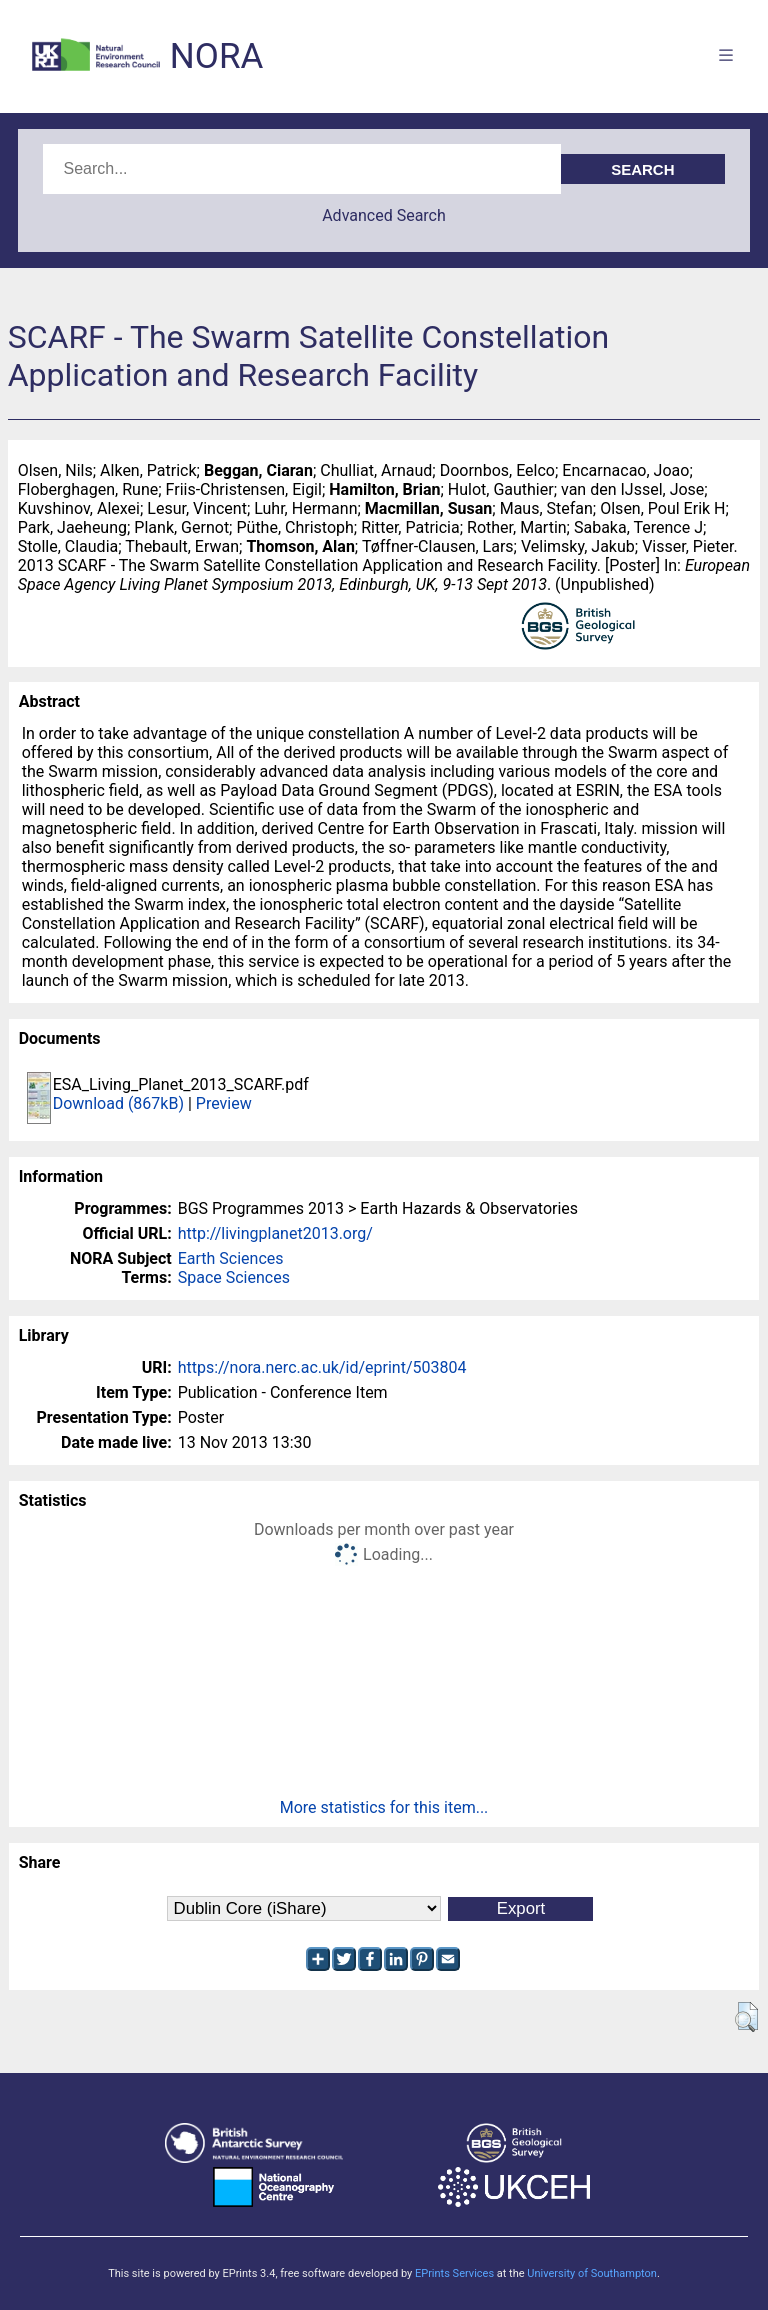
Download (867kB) (118, 1103)
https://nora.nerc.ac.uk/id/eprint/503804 (322, 1367)
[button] (746, 2017)
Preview (224, 1103)
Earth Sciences (231, 1258)
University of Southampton (592, 2273)
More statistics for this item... (384, 1807)
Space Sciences (234, 1277)
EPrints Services (454, 2273)
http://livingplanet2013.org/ (275, 1233)
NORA (216, 56)
